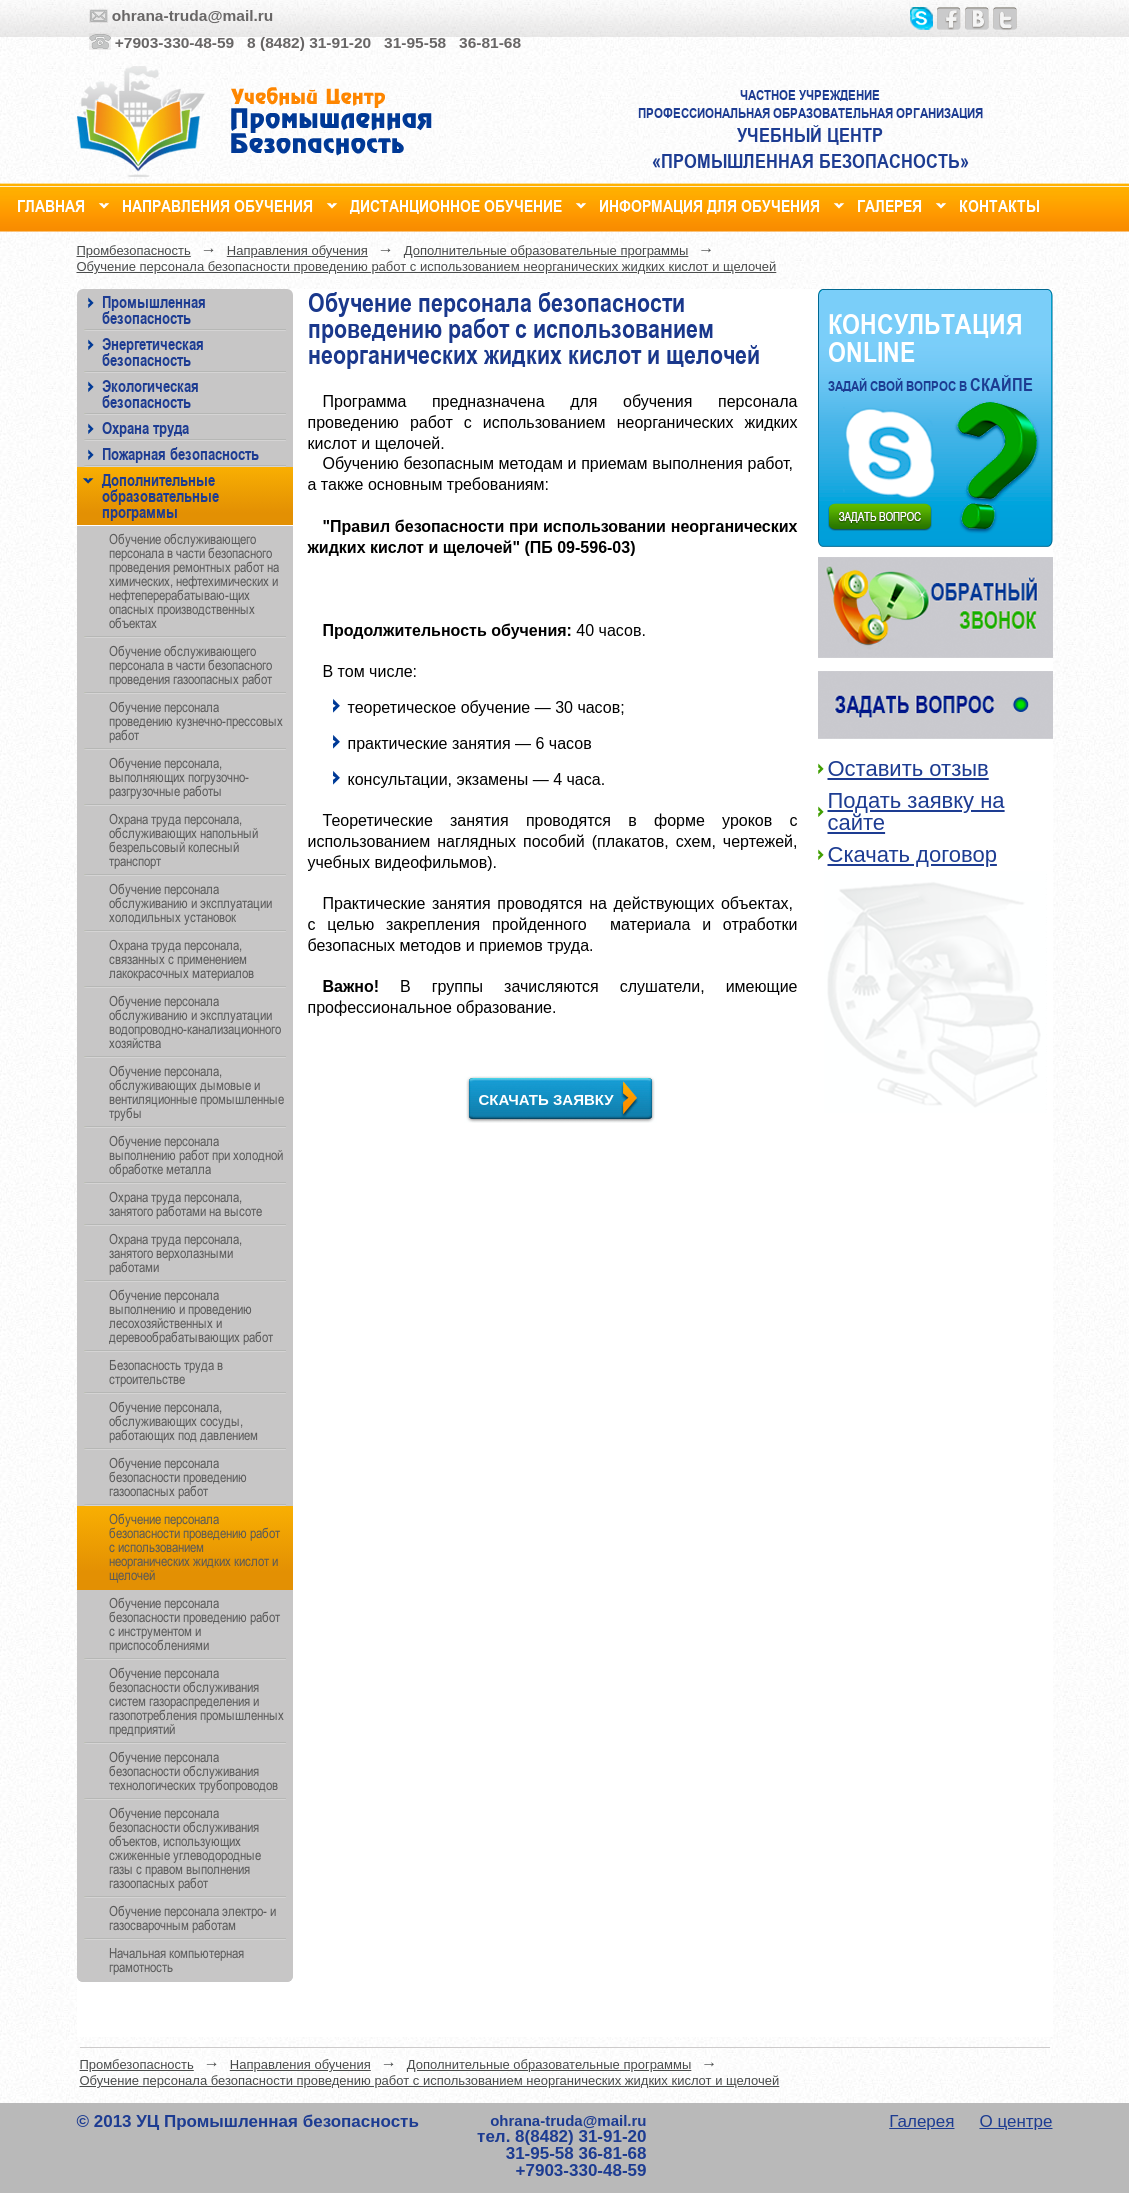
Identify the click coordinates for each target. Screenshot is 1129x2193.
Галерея (889, 203)
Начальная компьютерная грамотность (176, 1960)
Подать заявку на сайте (916, 811)
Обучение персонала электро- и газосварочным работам (192, 1918)
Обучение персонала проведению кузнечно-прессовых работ (196, 721)
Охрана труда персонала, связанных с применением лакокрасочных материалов (181, 959)
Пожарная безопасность (180, 453)
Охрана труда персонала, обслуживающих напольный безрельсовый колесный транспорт (183, 840)
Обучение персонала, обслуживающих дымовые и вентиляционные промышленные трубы (196, 1092)
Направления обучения (217, 203)
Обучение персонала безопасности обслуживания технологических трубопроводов (193, 1771)
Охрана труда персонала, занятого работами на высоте (185, 1204)
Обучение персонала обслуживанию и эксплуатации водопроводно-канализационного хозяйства (195, 1022)
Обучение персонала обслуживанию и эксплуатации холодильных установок (190, 903)
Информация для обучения (709, 203)
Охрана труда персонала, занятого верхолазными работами (175, 1253)
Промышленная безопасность (154, 309)
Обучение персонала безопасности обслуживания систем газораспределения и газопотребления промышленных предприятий (196, 1701)
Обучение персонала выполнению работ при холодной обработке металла (196, 1155)
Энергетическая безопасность (153, 351)
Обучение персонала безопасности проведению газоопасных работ (178, 1477)
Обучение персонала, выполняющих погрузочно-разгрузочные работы (179, 777)
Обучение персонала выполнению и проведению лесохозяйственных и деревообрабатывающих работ (191, 1316)
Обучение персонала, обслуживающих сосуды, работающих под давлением (183, 1421)
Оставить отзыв (908, 768)
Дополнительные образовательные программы (546, 250)
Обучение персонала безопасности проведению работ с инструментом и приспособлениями (194, 1624)
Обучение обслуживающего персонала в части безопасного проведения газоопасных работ (190, 665)
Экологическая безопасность (150, 393)
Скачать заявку (546, 1099)
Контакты (999, 203)
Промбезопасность (134, 250)
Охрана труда (145, 427)
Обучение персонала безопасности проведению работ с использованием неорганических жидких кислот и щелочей (427, 266)
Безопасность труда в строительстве (166, 1372)
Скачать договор (912, 854)
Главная (51, 203)
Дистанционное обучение (456, 203)
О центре (1015, 2121)
